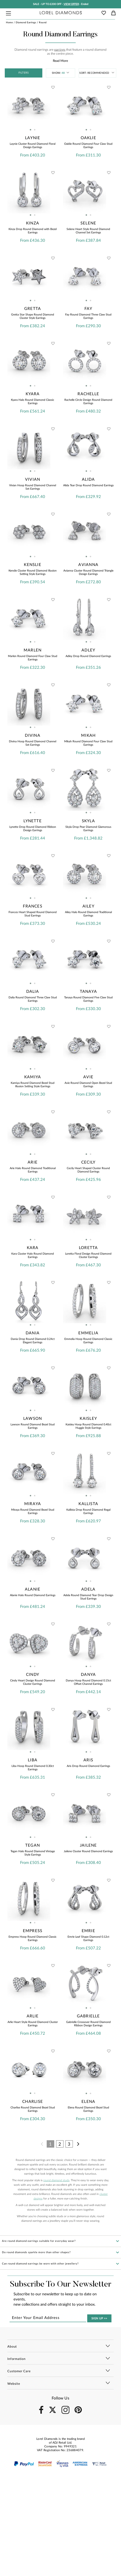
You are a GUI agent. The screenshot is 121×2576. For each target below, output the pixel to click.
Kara (33, 1248)
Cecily (88, 1162)
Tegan (32, 1845)
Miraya (32, 1504)
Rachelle (88, 394)
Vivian (32, 479)
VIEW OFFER (71, 4)
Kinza (32, 223)
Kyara (33, 394)
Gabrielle (88, 2016)
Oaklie (88, 138)
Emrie (88, 1931)
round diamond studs (56, 2180)
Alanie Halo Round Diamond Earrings (32, 1595)
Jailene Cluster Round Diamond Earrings (88, 1851)
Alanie (32, 1589)
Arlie (33, 2016)
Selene (88, 223)
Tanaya (88, 992)
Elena (88, 2102)
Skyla (88, 821)
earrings (59, 49)
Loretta (88, 1248)
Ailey (88, 906)
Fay (88, 309)
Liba (32, 1760)
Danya (88, 1675)
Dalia (32, 992)
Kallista (88, 1504)
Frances (32, 906)
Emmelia (88, 1333)
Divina (32, 736)
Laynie (32, 138)
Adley (88, 650)
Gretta (32, 309)
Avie (88, 1077)
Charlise (32, 2102)
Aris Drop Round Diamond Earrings (88, 1766)
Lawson (32, 1419)
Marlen (33, 650)
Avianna (88, 565)
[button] (30, 129)
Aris (88, 1760)
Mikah (88, 736)
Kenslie (32, 565)
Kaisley (88, 1419)
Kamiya (32, 1077)
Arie (33, 1162)
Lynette (32, 821)
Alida (88, 479)
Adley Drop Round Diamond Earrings (88, 656)
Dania (33, 1333)
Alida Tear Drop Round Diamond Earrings (88, 485)
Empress (33, 1931)
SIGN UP (99, 2318)
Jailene (88, 1845)
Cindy (32, 1675)
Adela (88, 1589)
